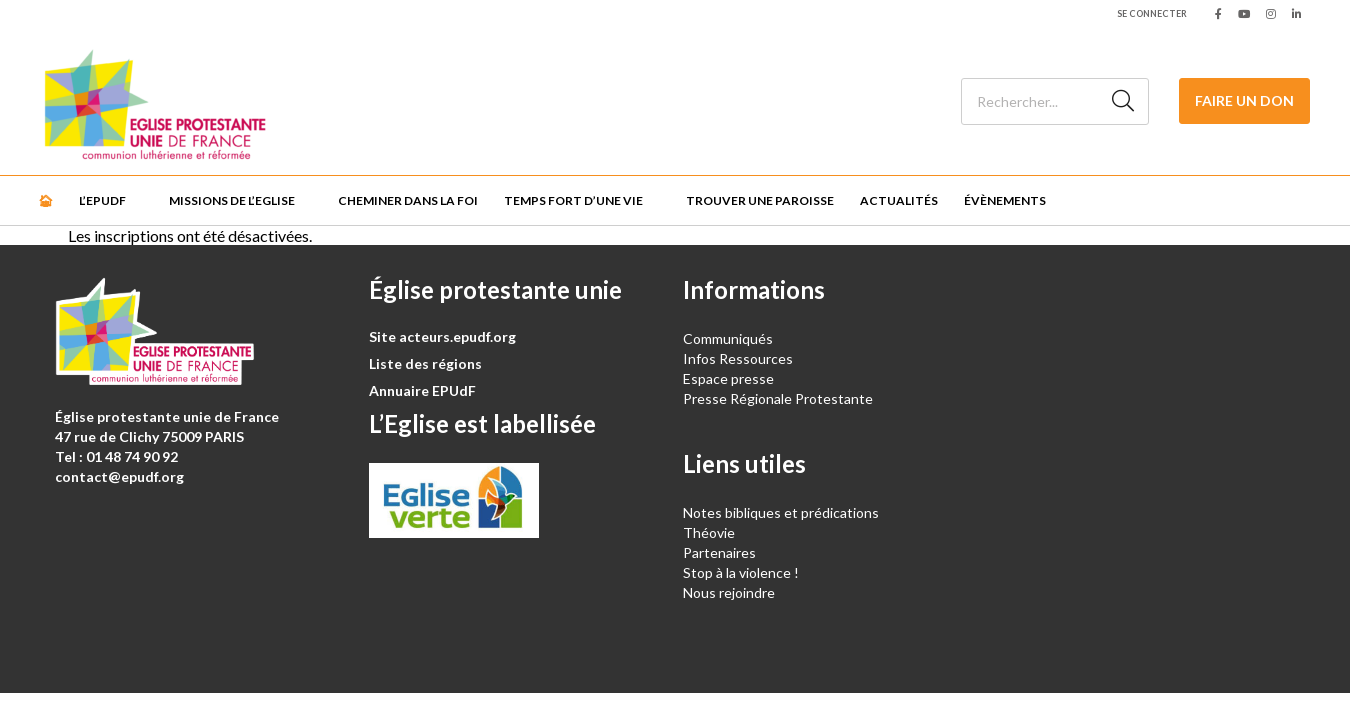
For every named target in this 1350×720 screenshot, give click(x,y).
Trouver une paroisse (760, 200)
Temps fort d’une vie (573, 200)
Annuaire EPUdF (422, 390)
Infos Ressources (739, 358)
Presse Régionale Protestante (778, 398)
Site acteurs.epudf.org (442, 336)
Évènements (1005, 200)
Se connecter (1152, 13)
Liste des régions (425, 363)
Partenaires (719, 552)
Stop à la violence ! (741, 572)
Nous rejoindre (729, 592)
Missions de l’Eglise (232, 200)
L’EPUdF (102, 200)
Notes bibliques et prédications (781, 512)
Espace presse (728, 378)
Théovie (709, 532)
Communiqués (728, 338)
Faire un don (1244, 100)
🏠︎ (45, 200)
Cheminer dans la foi (408, 200)
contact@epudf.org (119, 476)
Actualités (899, 200)
